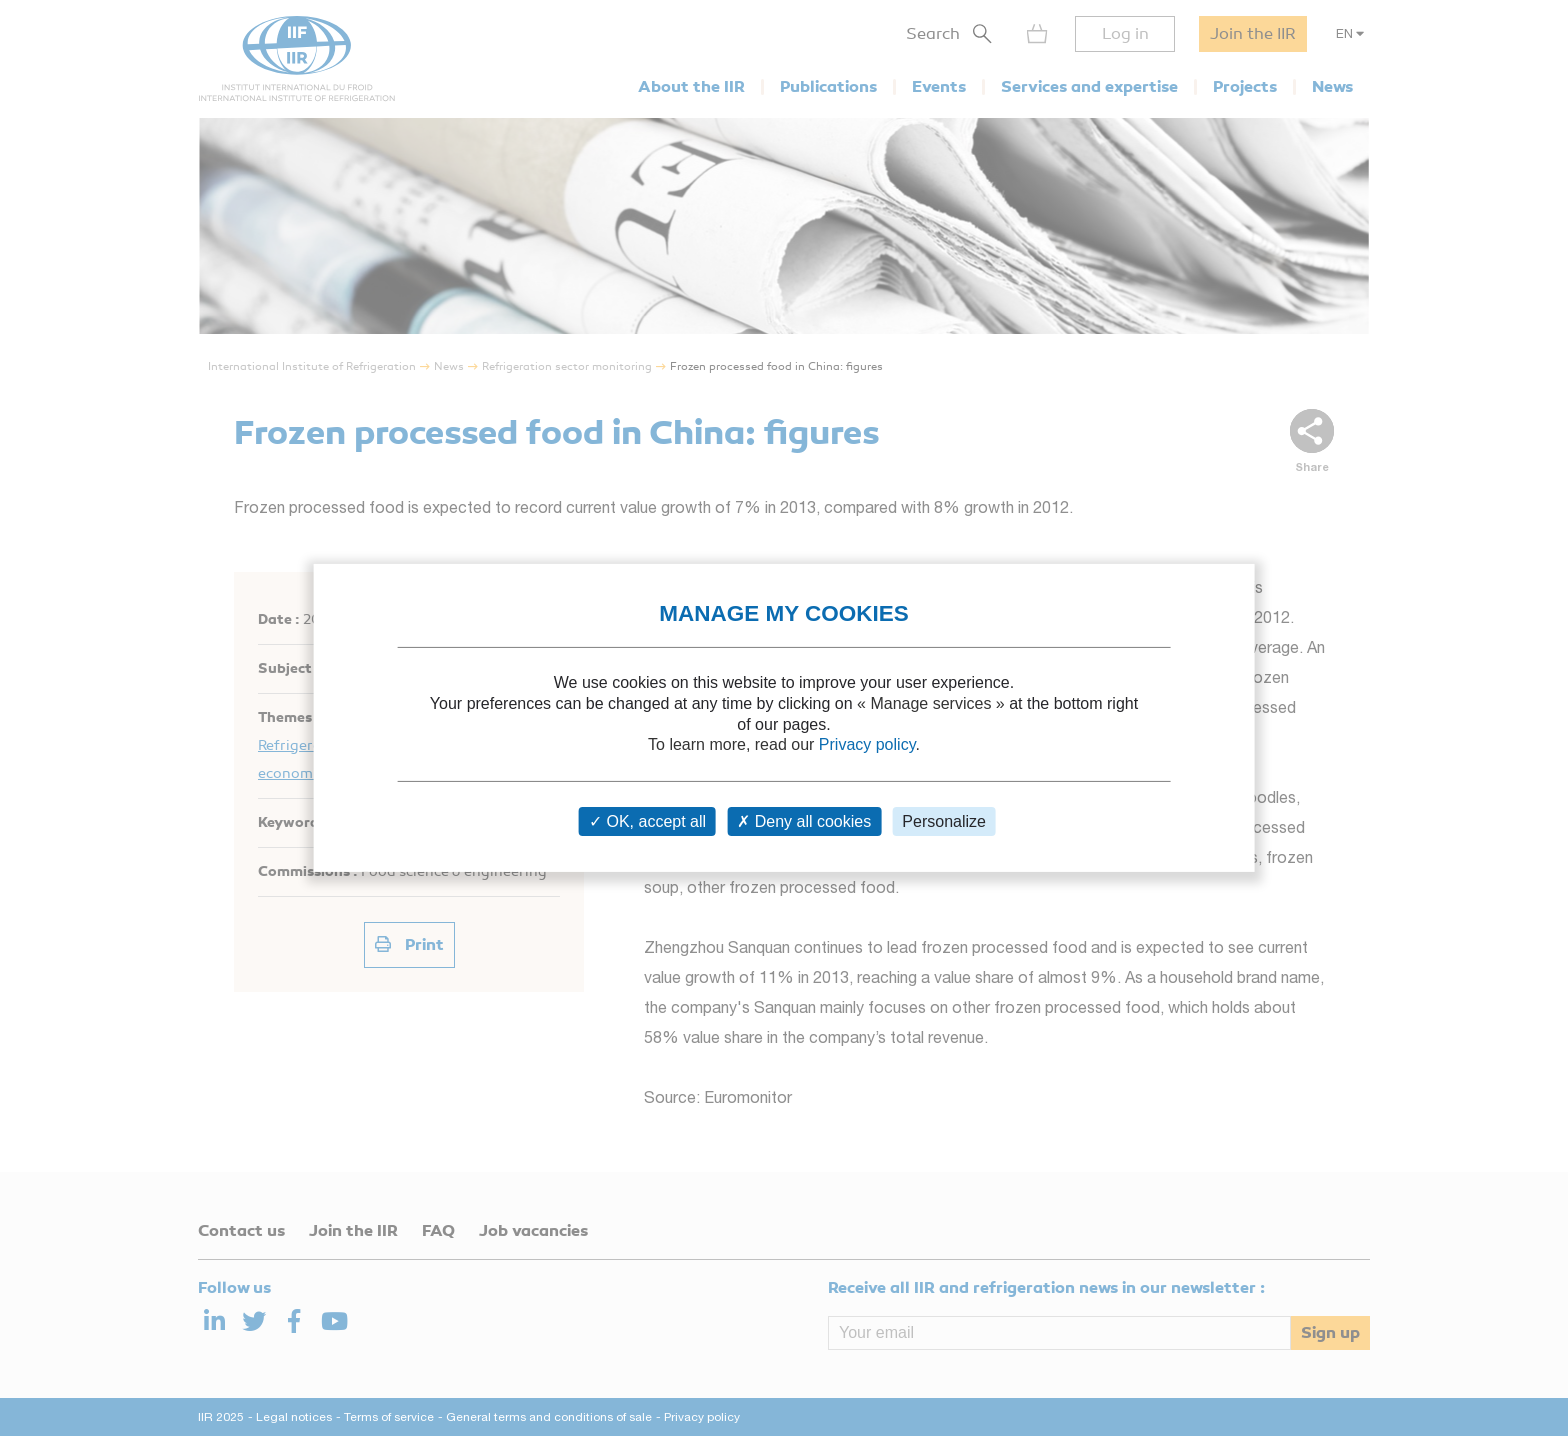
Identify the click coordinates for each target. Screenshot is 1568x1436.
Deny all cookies (804, 821)
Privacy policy (867, 744)
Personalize (944, 821)
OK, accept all (647, 821)
